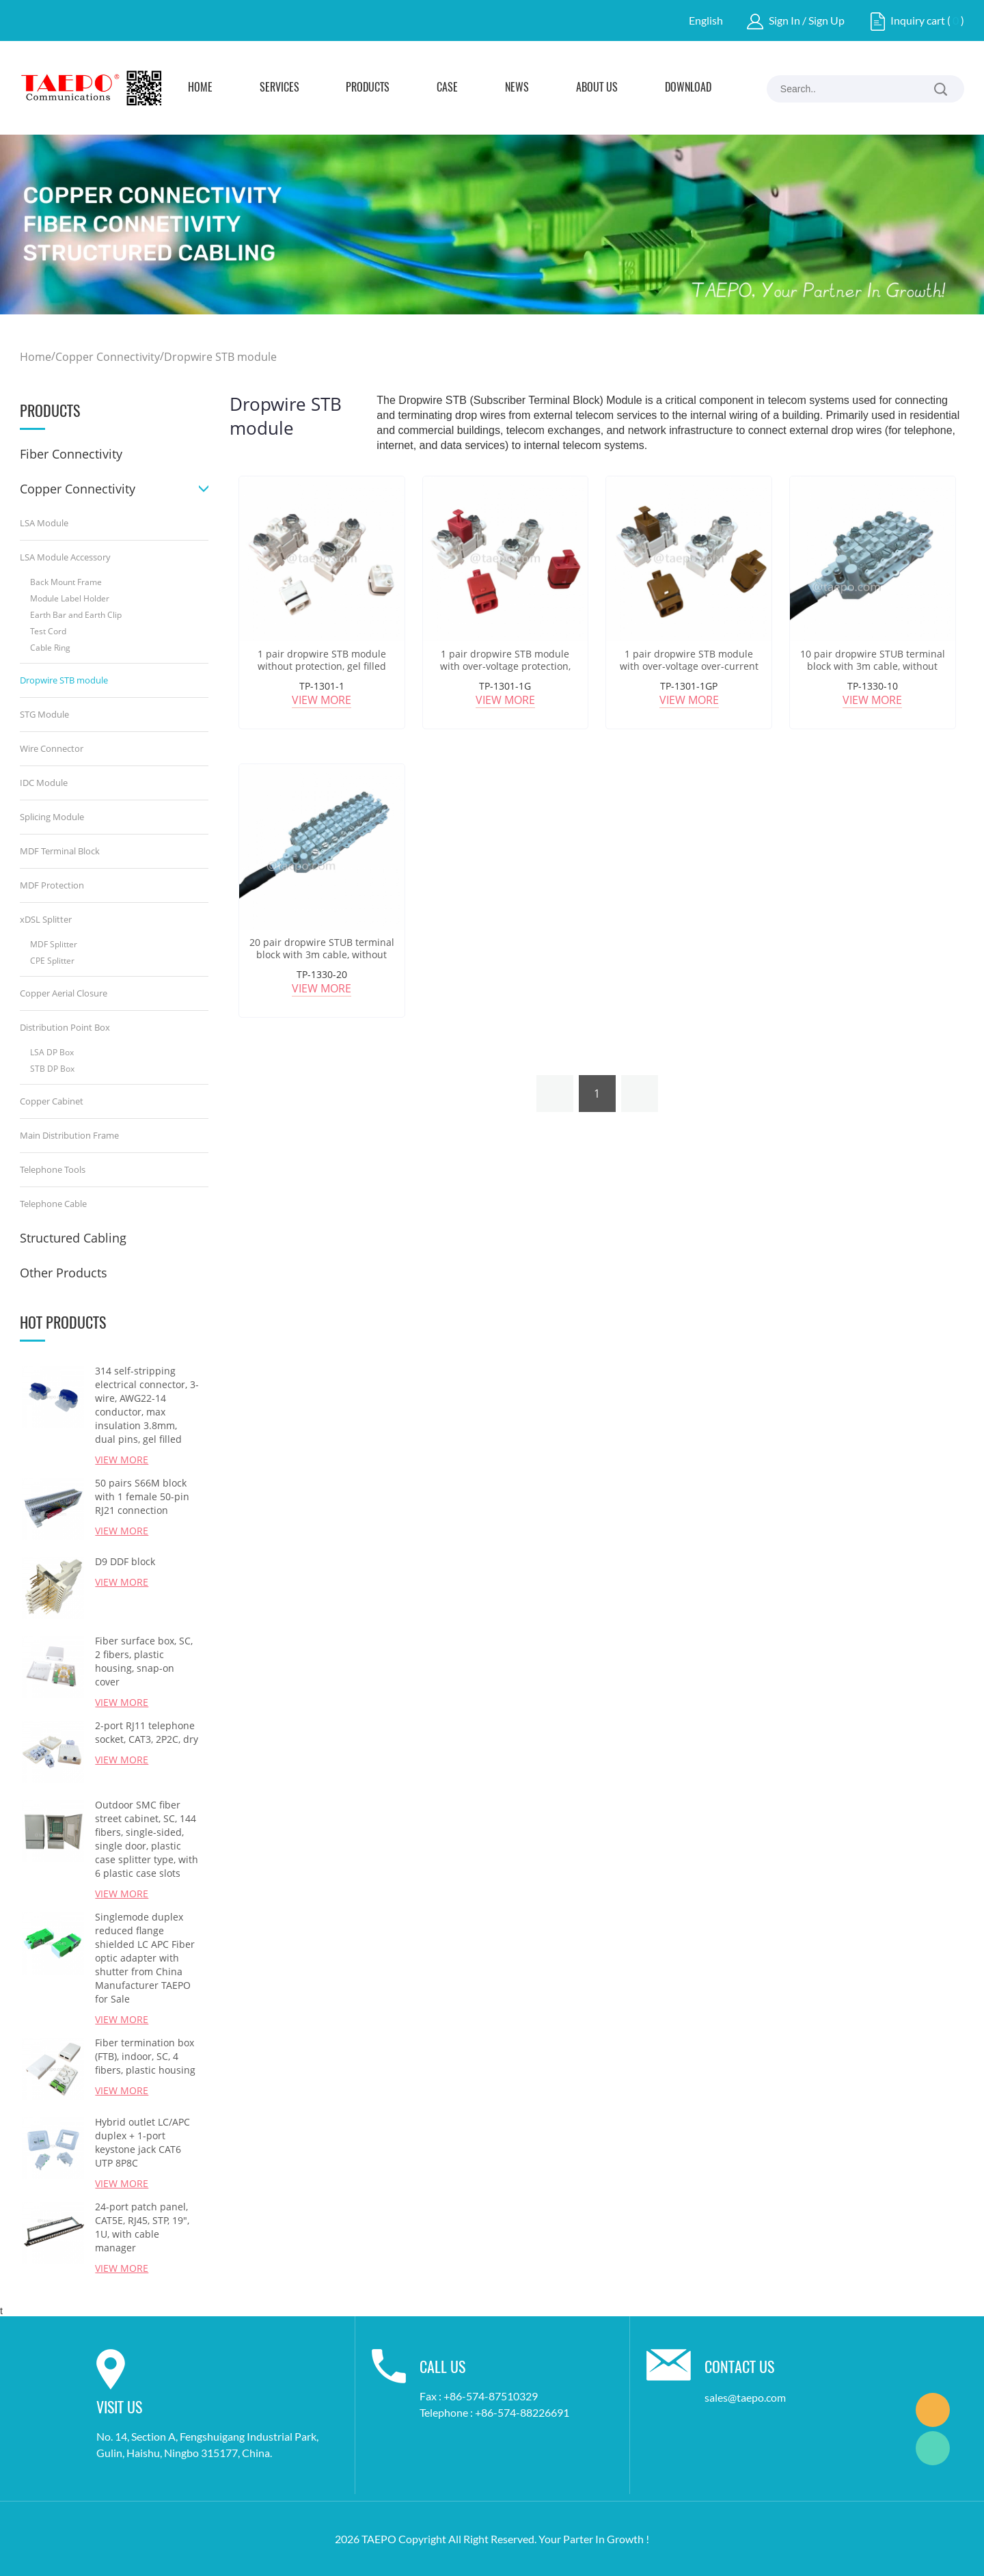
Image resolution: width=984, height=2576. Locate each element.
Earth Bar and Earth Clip (76, 615)
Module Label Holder (69, 598)
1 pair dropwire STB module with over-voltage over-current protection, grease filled (689, 666)
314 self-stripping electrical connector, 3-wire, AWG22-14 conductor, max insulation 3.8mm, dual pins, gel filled (147, 1405)
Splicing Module (52, 817)
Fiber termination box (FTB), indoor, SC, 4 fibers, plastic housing (145, 2056)
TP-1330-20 (322, 974)
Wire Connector (51, 748)
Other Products (63, 1272)
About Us (597, 88)
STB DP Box (52, 1068)
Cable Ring (50, 647)
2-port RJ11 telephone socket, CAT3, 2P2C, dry (146, 1732)
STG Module (44, 714)
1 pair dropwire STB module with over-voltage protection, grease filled (505, 666)
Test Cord (48, 631)
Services (279, 88)
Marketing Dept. (933, 2410)
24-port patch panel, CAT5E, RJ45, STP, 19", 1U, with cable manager (142, 2227)
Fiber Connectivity (71, 454)
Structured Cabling (73, 1238)
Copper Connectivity (107, 356)
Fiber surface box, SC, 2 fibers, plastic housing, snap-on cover (144, 1661)
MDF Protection (52, 885)
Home (200, 88)
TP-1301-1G (505, 685)
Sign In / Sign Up (807, 20)
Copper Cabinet (51, 1101)
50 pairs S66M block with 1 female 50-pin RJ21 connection (142, 1496)
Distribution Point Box (65, 1027)
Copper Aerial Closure (63, 993)
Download (688, 88)
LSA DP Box (52, 1052)
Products (368, 88)
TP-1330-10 (872, 685)
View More (121, 1459)
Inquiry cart (917, 20)
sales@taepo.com (745, 2397)
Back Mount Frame (66, 582)
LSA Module (44, 523)
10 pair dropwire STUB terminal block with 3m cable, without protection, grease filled (872, 666)
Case (447, 88)
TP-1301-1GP (689, 685)
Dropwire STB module (220, 356)
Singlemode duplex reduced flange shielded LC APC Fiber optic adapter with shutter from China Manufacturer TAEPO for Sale (145, 1957)
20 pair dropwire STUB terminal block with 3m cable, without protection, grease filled (321, 954)
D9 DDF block (125, 1561)
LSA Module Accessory (65, 557)
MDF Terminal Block (60, 851)
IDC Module (44, 782)
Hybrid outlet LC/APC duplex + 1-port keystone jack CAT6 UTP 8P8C (142, 2142)
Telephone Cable (53, 1203)
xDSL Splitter (46, 919)
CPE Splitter (52, 960)
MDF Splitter (53, 944)
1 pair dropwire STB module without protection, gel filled (322, 660)
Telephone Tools (52, 1169)
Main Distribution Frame (69, 1135)
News (517, 88)
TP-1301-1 (321, 685)
